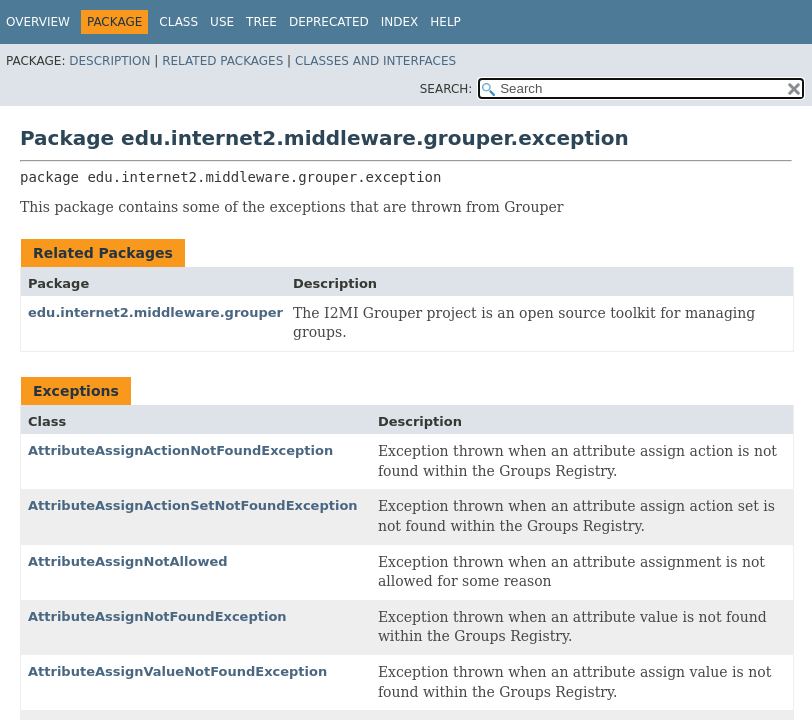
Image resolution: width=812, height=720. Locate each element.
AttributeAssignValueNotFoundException (177, 671)
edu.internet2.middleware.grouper (155, 312)
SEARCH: (446, 89)
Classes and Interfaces (375, 61)
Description (109, 61)
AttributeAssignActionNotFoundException (180, 450)
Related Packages (222, 61)
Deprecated (329, 22)
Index (400, 22)
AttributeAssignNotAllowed (128, 561)
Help (445, 22)
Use (222, 22)
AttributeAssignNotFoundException (157, 616)
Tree (261, 22)
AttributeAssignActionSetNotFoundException (193, 505)
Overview (38, 22)
